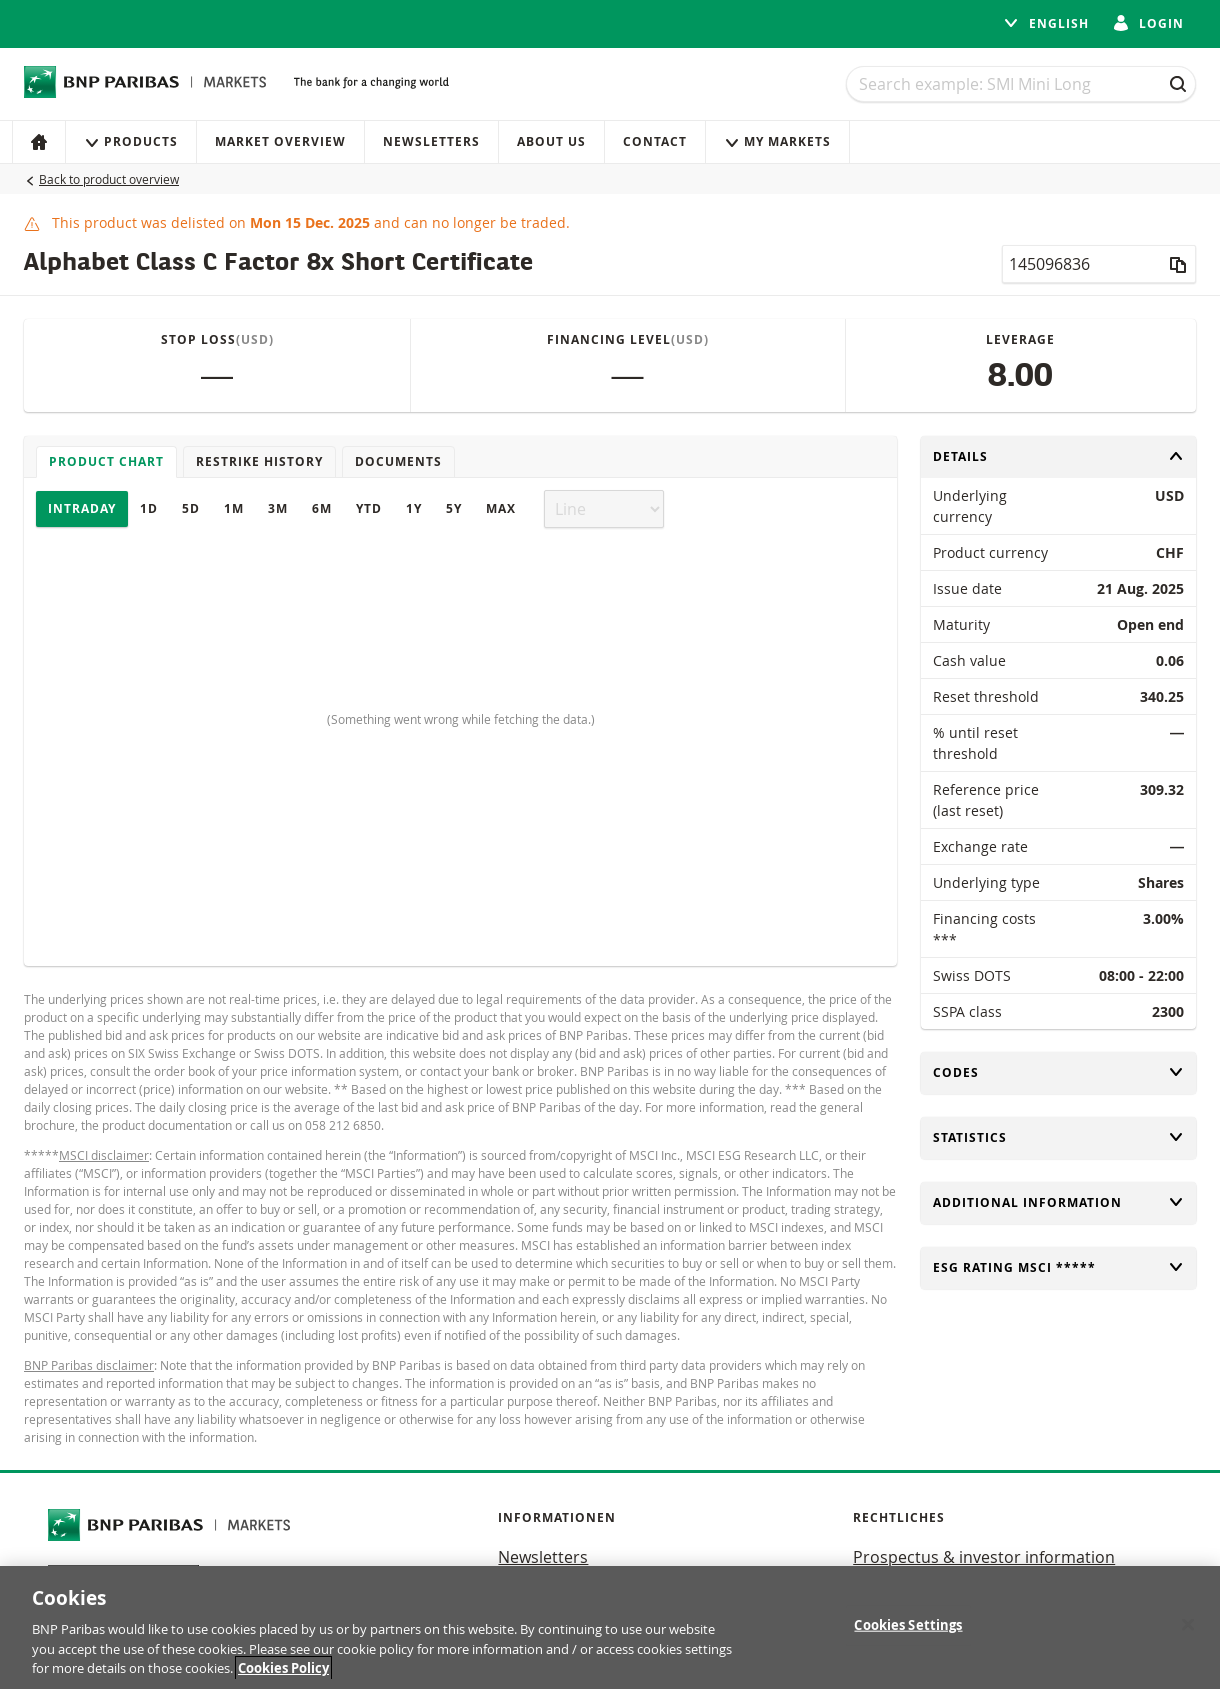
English (1046, 23)
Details (1058, 456)
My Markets (777, 141)
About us (551, 141)
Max (501, 508)
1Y (414, 508)
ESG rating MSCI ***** (1058, 1267)
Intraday (82, 508)
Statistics (1058, 1137)
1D (149, 508)
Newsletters (431, 141)
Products (131, 141)
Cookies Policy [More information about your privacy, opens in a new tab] (283, 1676)
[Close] (1188, 1632)
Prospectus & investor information (984, 1557)
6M (322, 508)
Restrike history (259, 461)
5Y (454, 508)
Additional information (1058, 1202)
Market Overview (280, 141)
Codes (1058, 1072)
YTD (369, 508)
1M (234, 508)
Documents (398, 461)
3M (278, 508)
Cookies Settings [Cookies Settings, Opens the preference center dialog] (908, 1632)
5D (191, 508)
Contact (655, 141)
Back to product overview (109, 179)
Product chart (106, 461)
